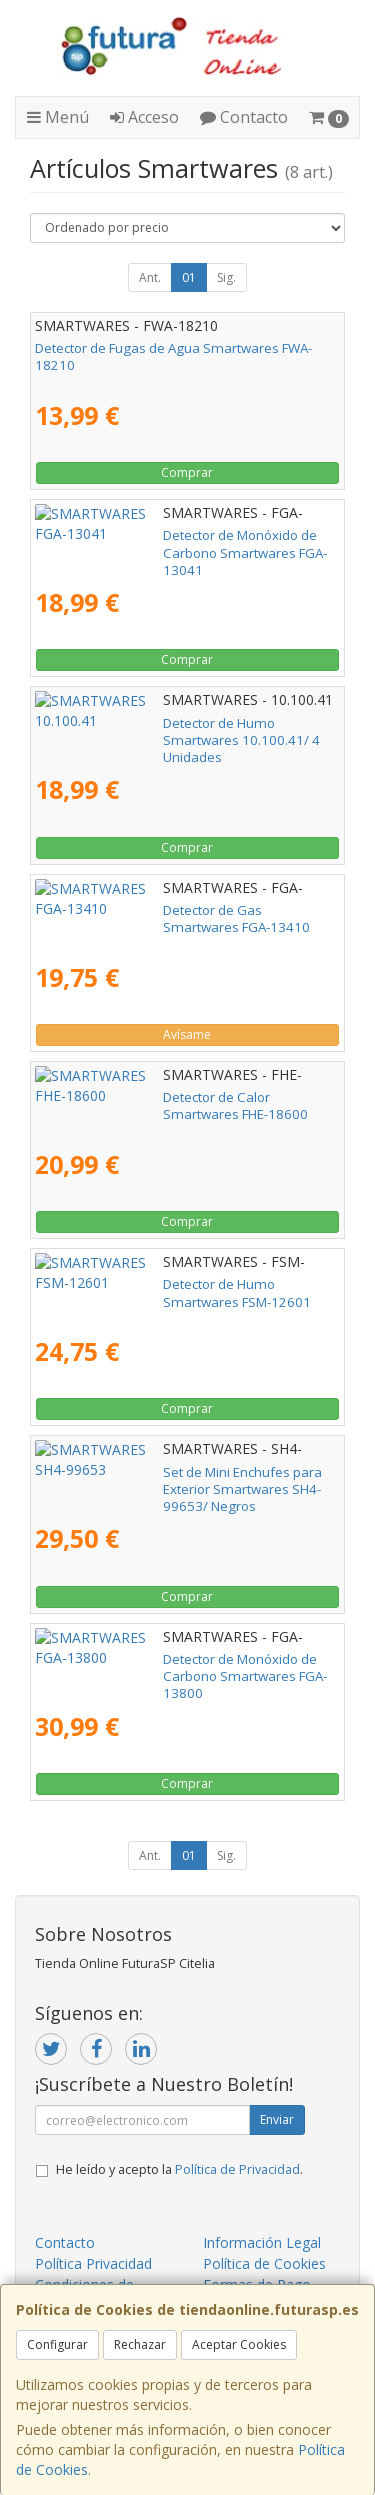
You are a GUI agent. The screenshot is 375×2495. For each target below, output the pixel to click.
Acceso (144, 117)
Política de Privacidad (237, 2169)
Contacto (244, 117)
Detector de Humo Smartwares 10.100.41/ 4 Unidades (171, 731)
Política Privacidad (93, 2263)
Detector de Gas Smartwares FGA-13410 (159, 910)
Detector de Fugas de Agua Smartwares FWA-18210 (173, 356)
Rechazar (140, 2344)
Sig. (226, 277)
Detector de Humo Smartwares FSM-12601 (166, 1284)
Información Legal (262, 2242)
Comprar (187, 472)
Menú (58, 117)
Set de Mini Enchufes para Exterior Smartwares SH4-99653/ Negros (179, 1480)
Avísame (187, 1034)
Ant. (150, 277)
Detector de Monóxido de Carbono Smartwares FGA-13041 (180, 543)
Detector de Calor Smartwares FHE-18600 (162, 1097)
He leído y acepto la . (179, 2169)
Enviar (277, 2119)
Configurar (57, 2344)
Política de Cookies (264, 2263)
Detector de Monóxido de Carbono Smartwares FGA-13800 (180, 1667)
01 (189, 277)
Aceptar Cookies (239, 2344)
